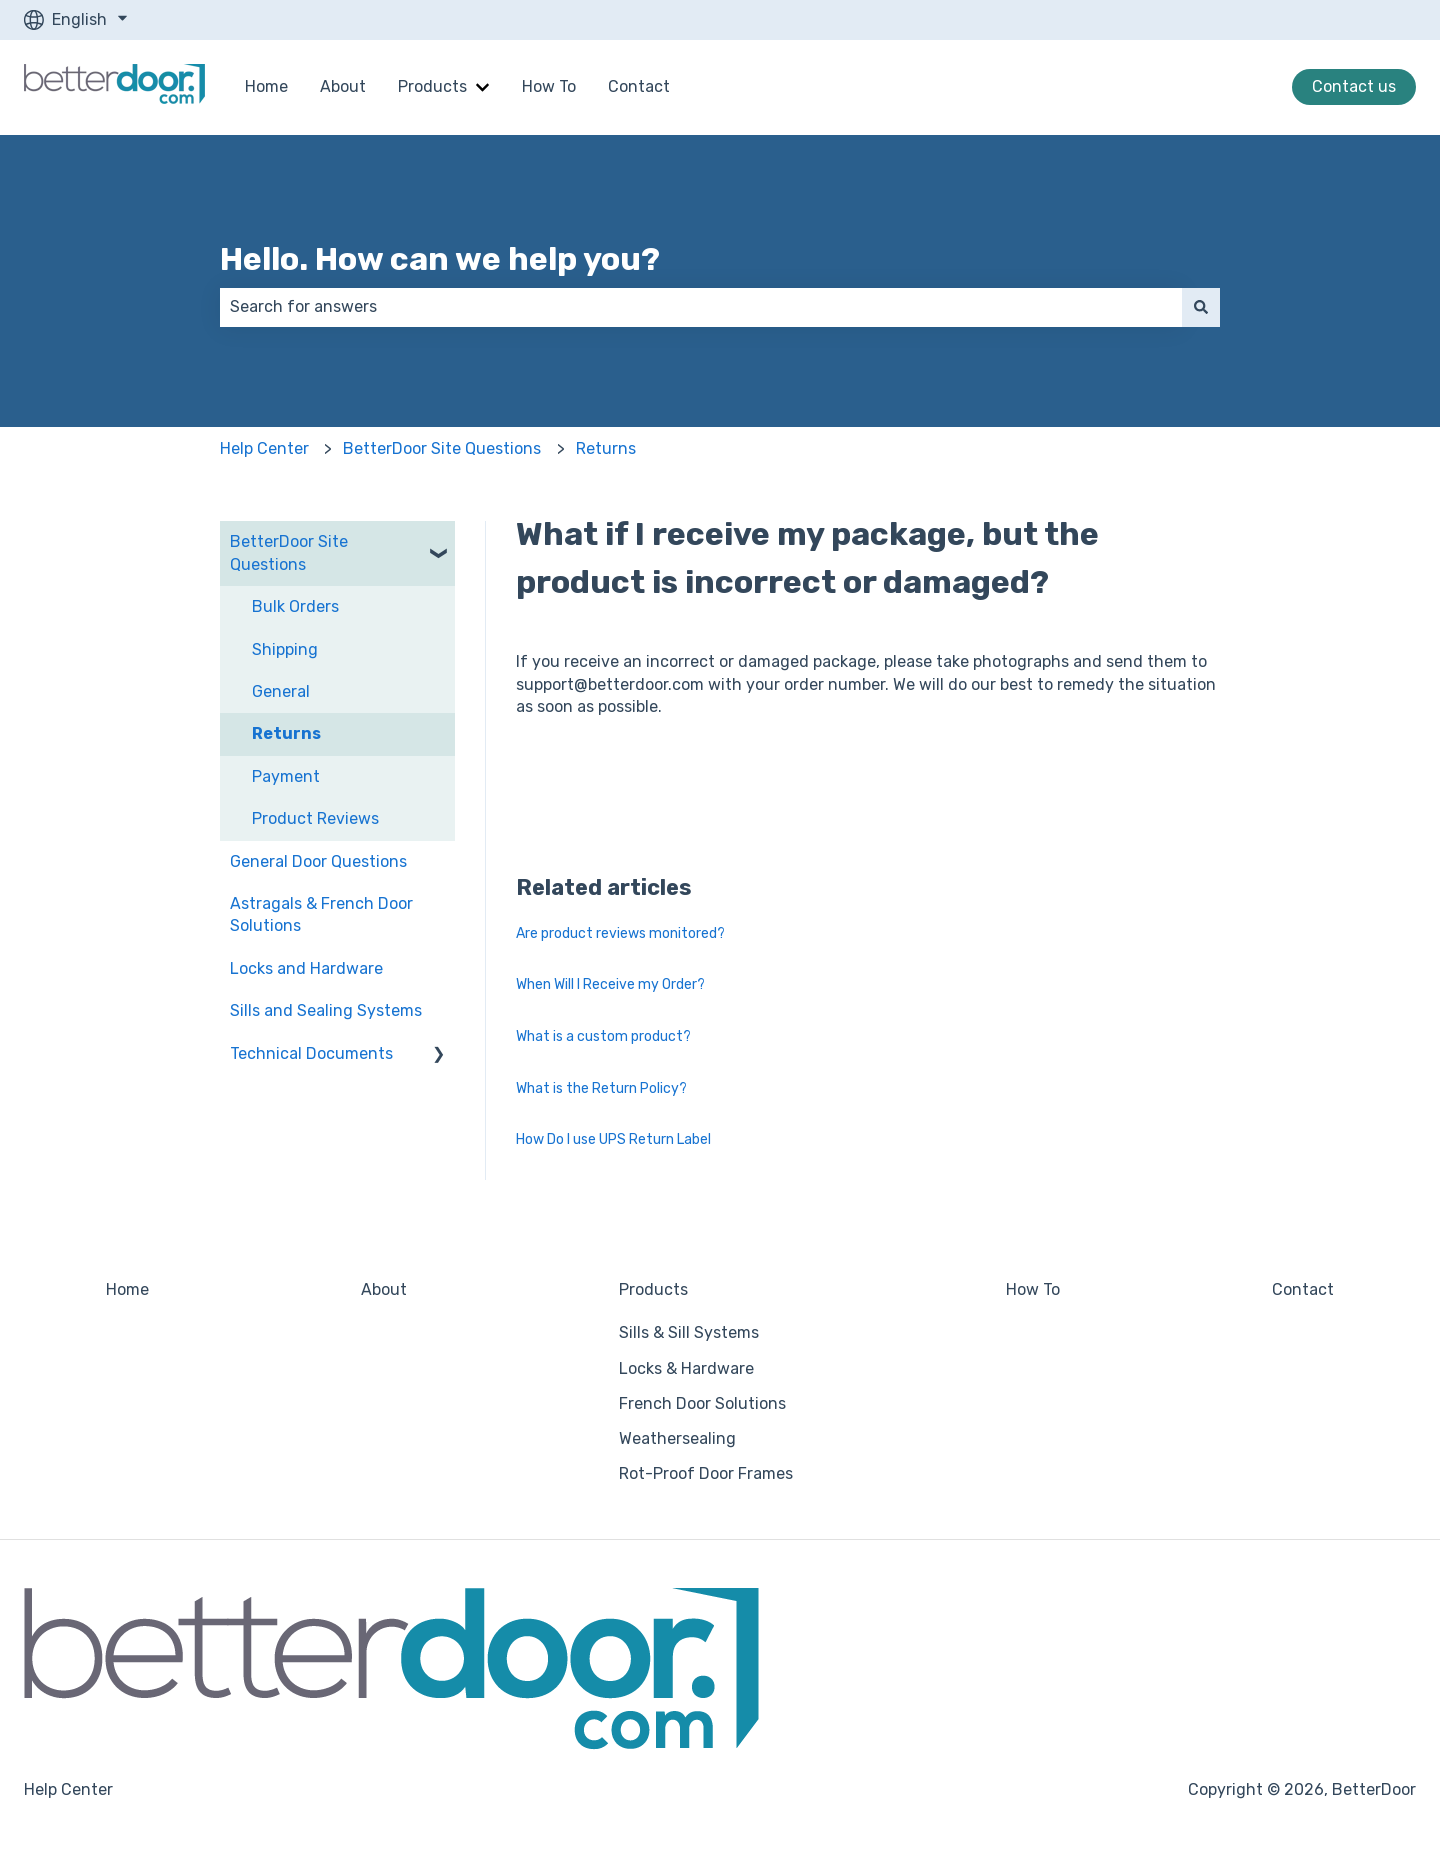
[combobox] (701, 307)
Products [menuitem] (653, 1289)
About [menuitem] (384, 1289)
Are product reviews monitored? (620, 933)
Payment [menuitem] (286, 776)
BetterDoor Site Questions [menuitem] (289, 552)
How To (549, 86)
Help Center (264, 448)
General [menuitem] (281, 691)
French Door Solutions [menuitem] (702, 1403)
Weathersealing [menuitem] (677, 1438)
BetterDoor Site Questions (442, 448)
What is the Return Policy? (601, 1088)
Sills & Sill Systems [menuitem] (689, 1332)
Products (432, 86)
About (343, 86)
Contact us (1354, 86)
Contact (639, 86)
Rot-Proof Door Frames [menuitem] (706, 1473)
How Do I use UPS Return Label (613, 1139)
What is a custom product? (603, 1036)
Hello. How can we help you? (440, 259)
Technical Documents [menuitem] (311, 1053)
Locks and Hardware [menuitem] (306, 968)
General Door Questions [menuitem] (318, 861)
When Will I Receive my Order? (610, 984)
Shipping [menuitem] (285, 649)
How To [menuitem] (1033, 1289)
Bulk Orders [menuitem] (295, 606)
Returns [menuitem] (286, 733)
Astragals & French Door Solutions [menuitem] (321, 914)
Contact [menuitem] (1303, 1289)
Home (266, 86)
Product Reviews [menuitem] (315, 818)
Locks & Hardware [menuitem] (686, 1368)
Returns (606, 448)
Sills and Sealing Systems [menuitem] (326, 1010)
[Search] (1201, 307)
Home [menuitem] (127, 1289)
